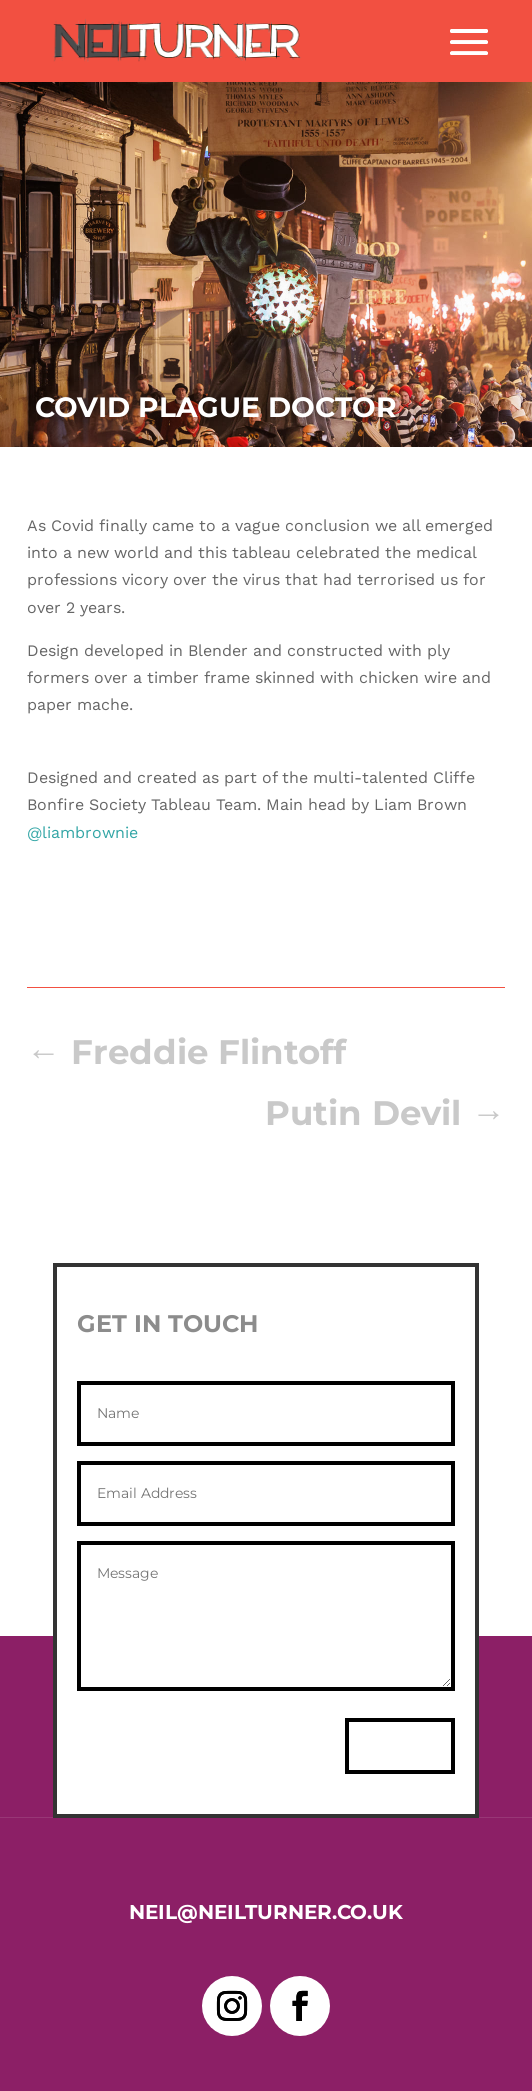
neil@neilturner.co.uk (266, 1912)
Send (400, 1745)
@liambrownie (82, 832)
